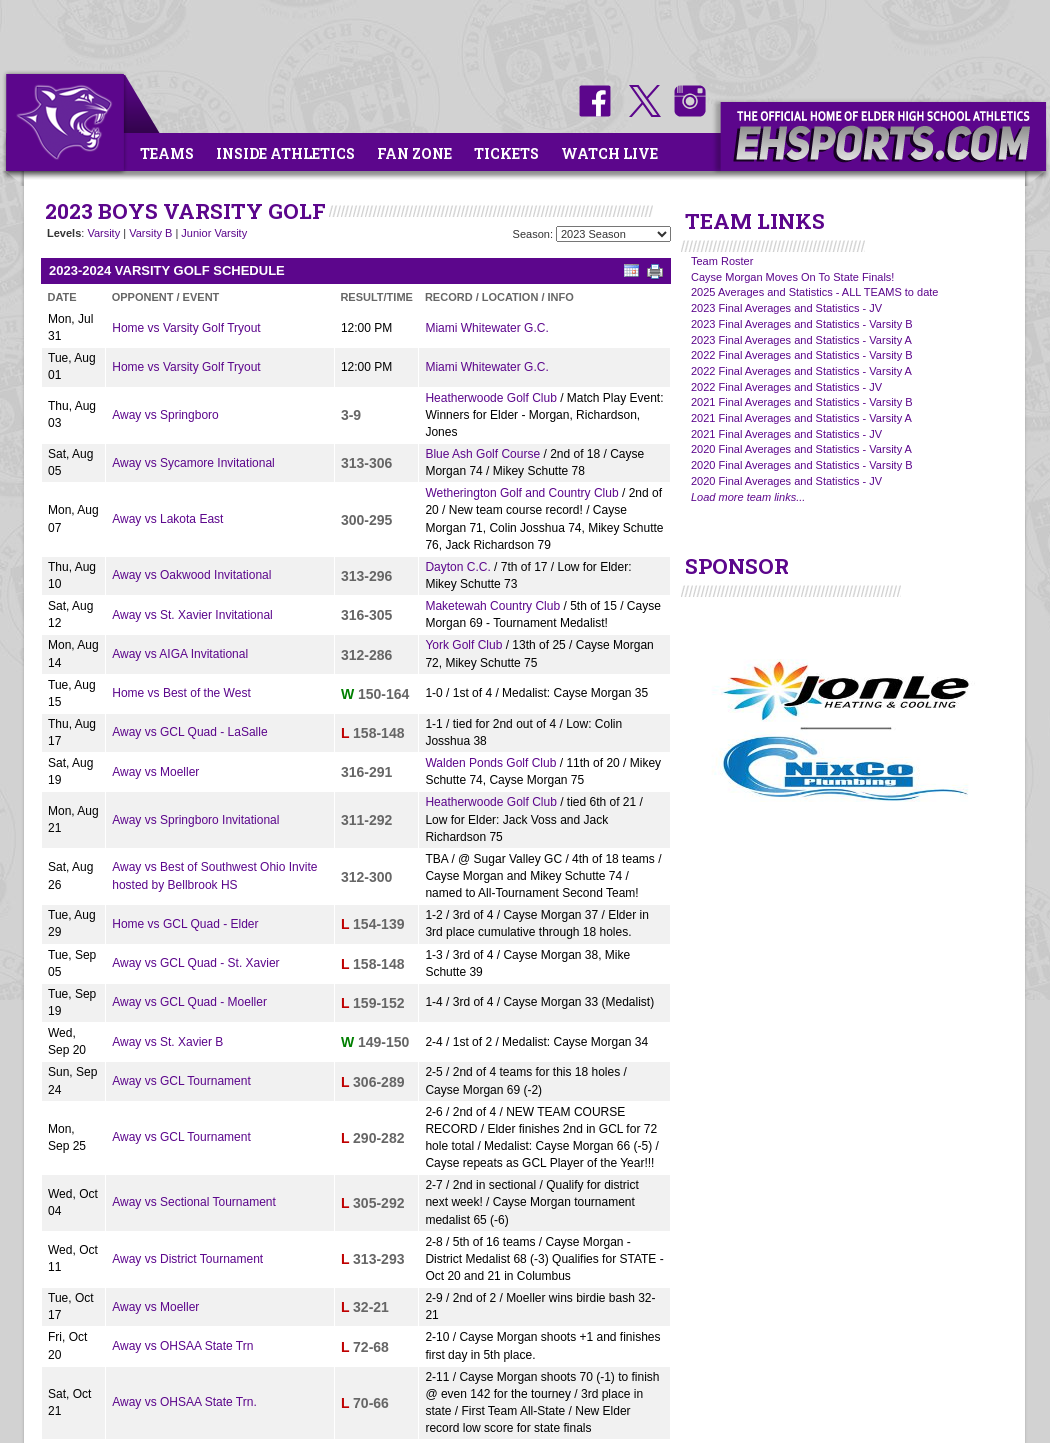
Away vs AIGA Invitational (180, 654)
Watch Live (609, 153)
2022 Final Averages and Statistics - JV (786, 387)
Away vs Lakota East (167, 519)
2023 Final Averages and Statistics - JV (786, 308)
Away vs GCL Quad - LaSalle (189, 732)
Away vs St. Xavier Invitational (192, 615)
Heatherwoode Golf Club (490, 398)
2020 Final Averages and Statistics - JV (786, 481)
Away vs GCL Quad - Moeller (189, 1002)
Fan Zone (414, 153)
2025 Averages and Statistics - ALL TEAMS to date (814, 292)
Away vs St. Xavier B (167, 1042)
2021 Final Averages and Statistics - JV (786, 434)
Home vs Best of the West (181, 693)
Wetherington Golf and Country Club (521, 493)
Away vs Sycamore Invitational (193, 463)
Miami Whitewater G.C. (486, 328)
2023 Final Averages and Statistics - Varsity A (801, 340)
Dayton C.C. (457, 567)
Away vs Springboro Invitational (195, 820)
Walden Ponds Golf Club (490, 763)
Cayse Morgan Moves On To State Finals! (792, 277)
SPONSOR (737, 566)
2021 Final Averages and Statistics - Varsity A (801, 418)
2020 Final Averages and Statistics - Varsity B (802, 465)
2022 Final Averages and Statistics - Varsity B (802, 355)
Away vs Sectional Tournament (194, 1202)
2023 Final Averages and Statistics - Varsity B (802, 324)
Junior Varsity (214, 233)
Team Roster (722, 261)
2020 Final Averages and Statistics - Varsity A (801, 449)
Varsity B (150, 233)
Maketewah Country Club (492, 606)
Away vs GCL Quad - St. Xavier (195, 963)
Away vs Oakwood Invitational (191, 575)
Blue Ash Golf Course (482, 454)
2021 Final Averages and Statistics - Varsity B (802, 402)
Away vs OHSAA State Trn (182, 1346)
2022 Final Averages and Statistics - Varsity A (801, 371)
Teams (167, 153)
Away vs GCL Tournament (181, 1081)
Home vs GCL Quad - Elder (185, 924)
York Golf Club (463, 645)
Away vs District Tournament (187, 1259)
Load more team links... (748, 497)
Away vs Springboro (165, 415)
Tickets (506, 153)
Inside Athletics (285, 153)
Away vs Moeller (155, 772)
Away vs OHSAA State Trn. (184, 1402)
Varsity (103, 233)
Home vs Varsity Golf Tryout (186, 328)
